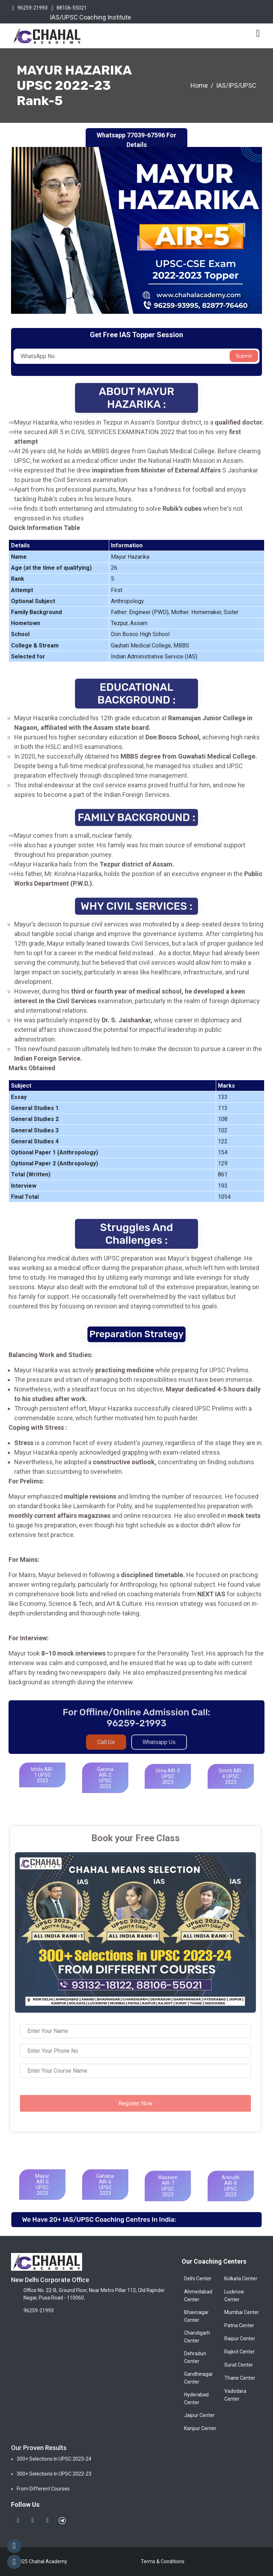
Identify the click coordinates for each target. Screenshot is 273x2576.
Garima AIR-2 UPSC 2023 (105, 1787)
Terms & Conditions (162, 2561)
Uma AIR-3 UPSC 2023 (168, 1786)
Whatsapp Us (159, 1747)
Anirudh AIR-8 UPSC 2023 (231, 2195)
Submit (244, 356)
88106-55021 (72, 8)
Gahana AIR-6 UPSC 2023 (105, 2194)
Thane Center (239, 2378)
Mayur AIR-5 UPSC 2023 (42, 2194)
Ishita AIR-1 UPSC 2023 (42, 1784)
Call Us (106, 1747)
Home (199, 85)
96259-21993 (32, 8)
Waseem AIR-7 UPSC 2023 (168, 2195)
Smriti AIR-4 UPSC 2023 (231, 1786)
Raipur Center (239, 2338)
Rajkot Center (239, 2352)
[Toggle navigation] (258, 33)
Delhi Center (198, 2278)
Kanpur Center (200, 2428)
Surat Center (238, 2365)
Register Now (130, 2103)
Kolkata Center (240, 2278)
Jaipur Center (199, 2415)
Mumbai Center (241, 2312)
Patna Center (239, 2325)
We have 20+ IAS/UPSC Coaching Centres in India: (99, 2220)
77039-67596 (146, 135)
